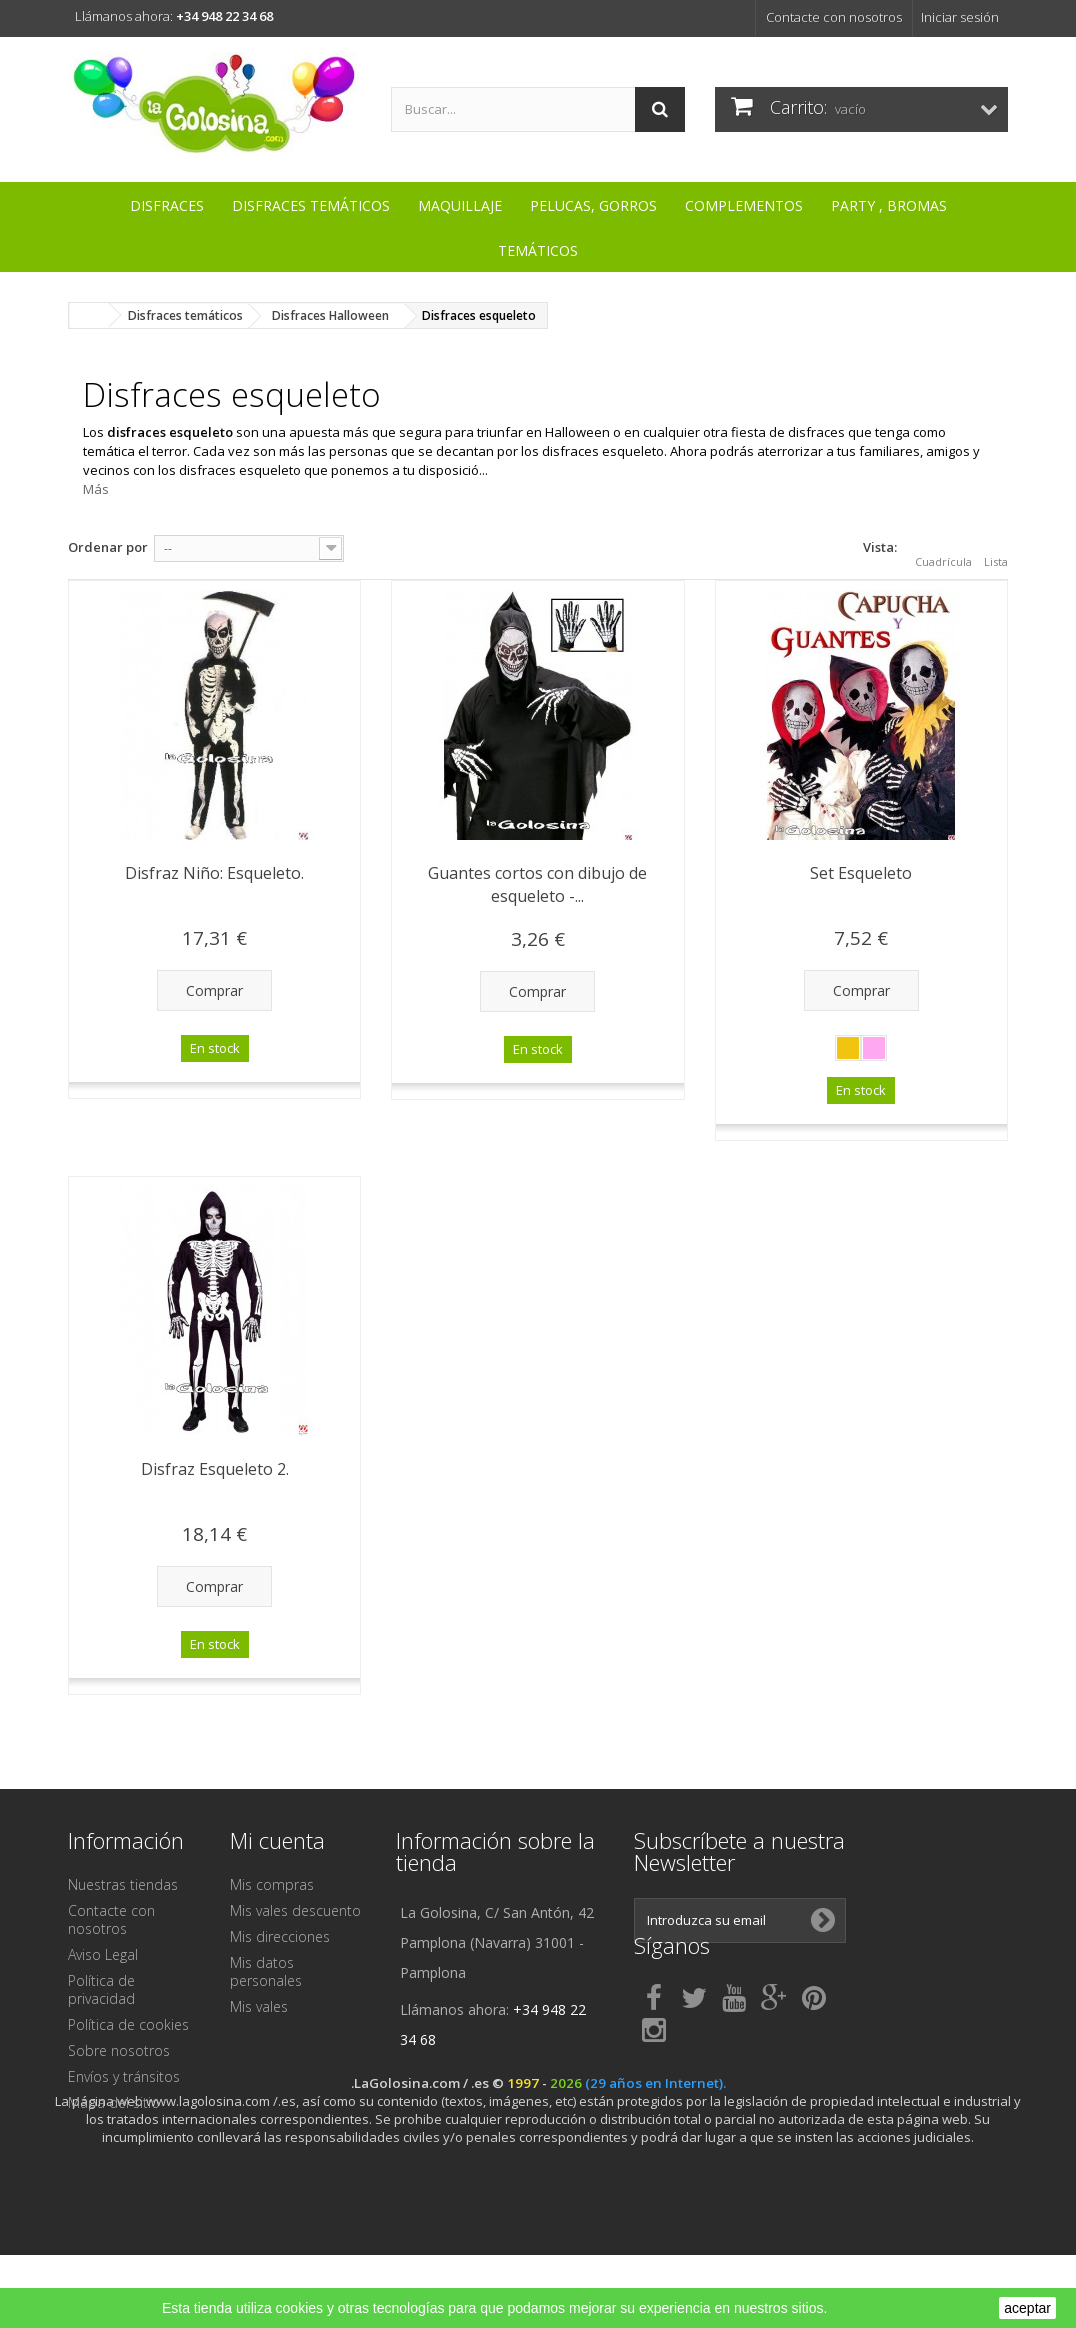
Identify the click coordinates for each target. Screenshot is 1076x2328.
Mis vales (259, 2006)
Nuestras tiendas (123, 1884)
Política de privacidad (101, 1989)
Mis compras (272, 1884)
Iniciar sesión (960, 17)
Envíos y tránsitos (124, 2076)
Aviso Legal (103, 1954)
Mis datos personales (266, 1971)
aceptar (1027, 2308)
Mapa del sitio (114, 2102)
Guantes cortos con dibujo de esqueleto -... (537, 884)
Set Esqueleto (861, 873)
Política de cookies (128, 2024)
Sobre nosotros (119, 2050)
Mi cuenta (277, 1840)
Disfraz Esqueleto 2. (215, 1469)
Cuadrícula (943, 550)
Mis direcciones (280, 1936)
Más (96, 489)
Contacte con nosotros (834, 17)
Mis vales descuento (295, 1910)
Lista (996, 550)
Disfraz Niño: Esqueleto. (214, 873)
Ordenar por (108, 547)
